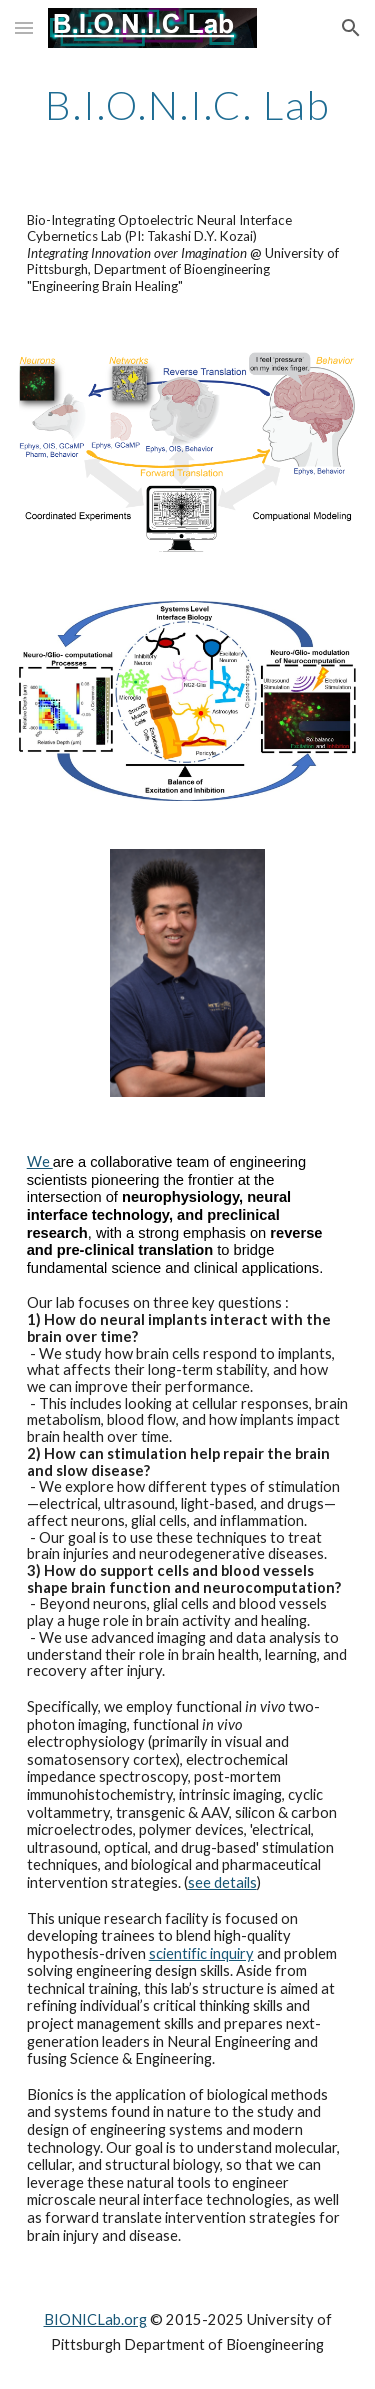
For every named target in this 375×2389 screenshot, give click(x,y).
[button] (24, 27)
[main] (188, 105)
